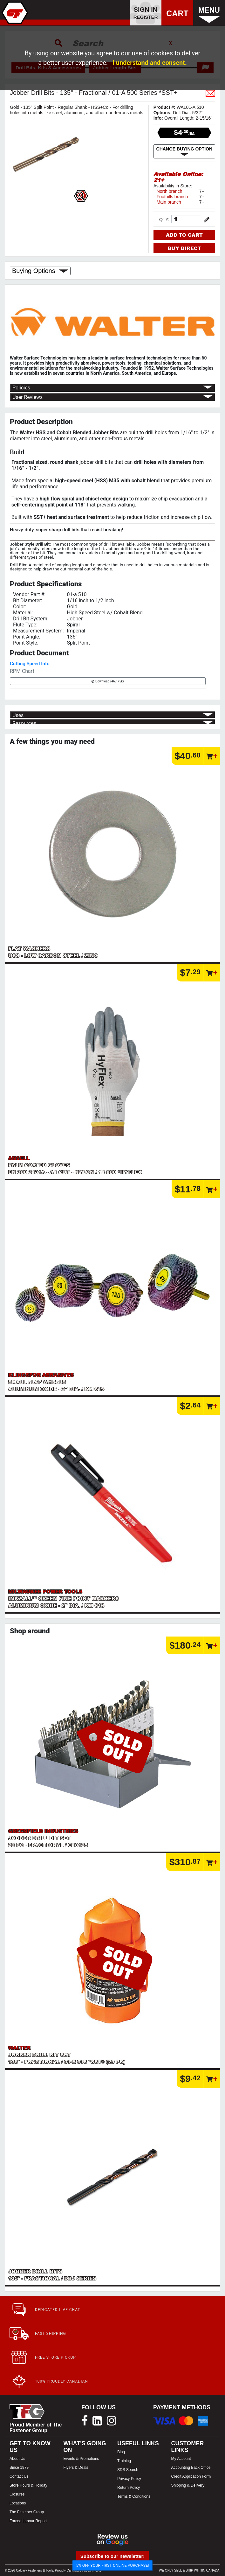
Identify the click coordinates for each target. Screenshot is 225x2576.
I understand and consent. (149, 62)
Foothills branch (172, 196)
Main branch (169, 202)
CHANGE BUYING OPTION (184, 151)
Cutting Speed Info (30, 664)
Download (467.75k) (108, 681)
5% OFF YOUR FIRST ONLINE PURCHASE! (112, 2565)
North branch (169, 191)
